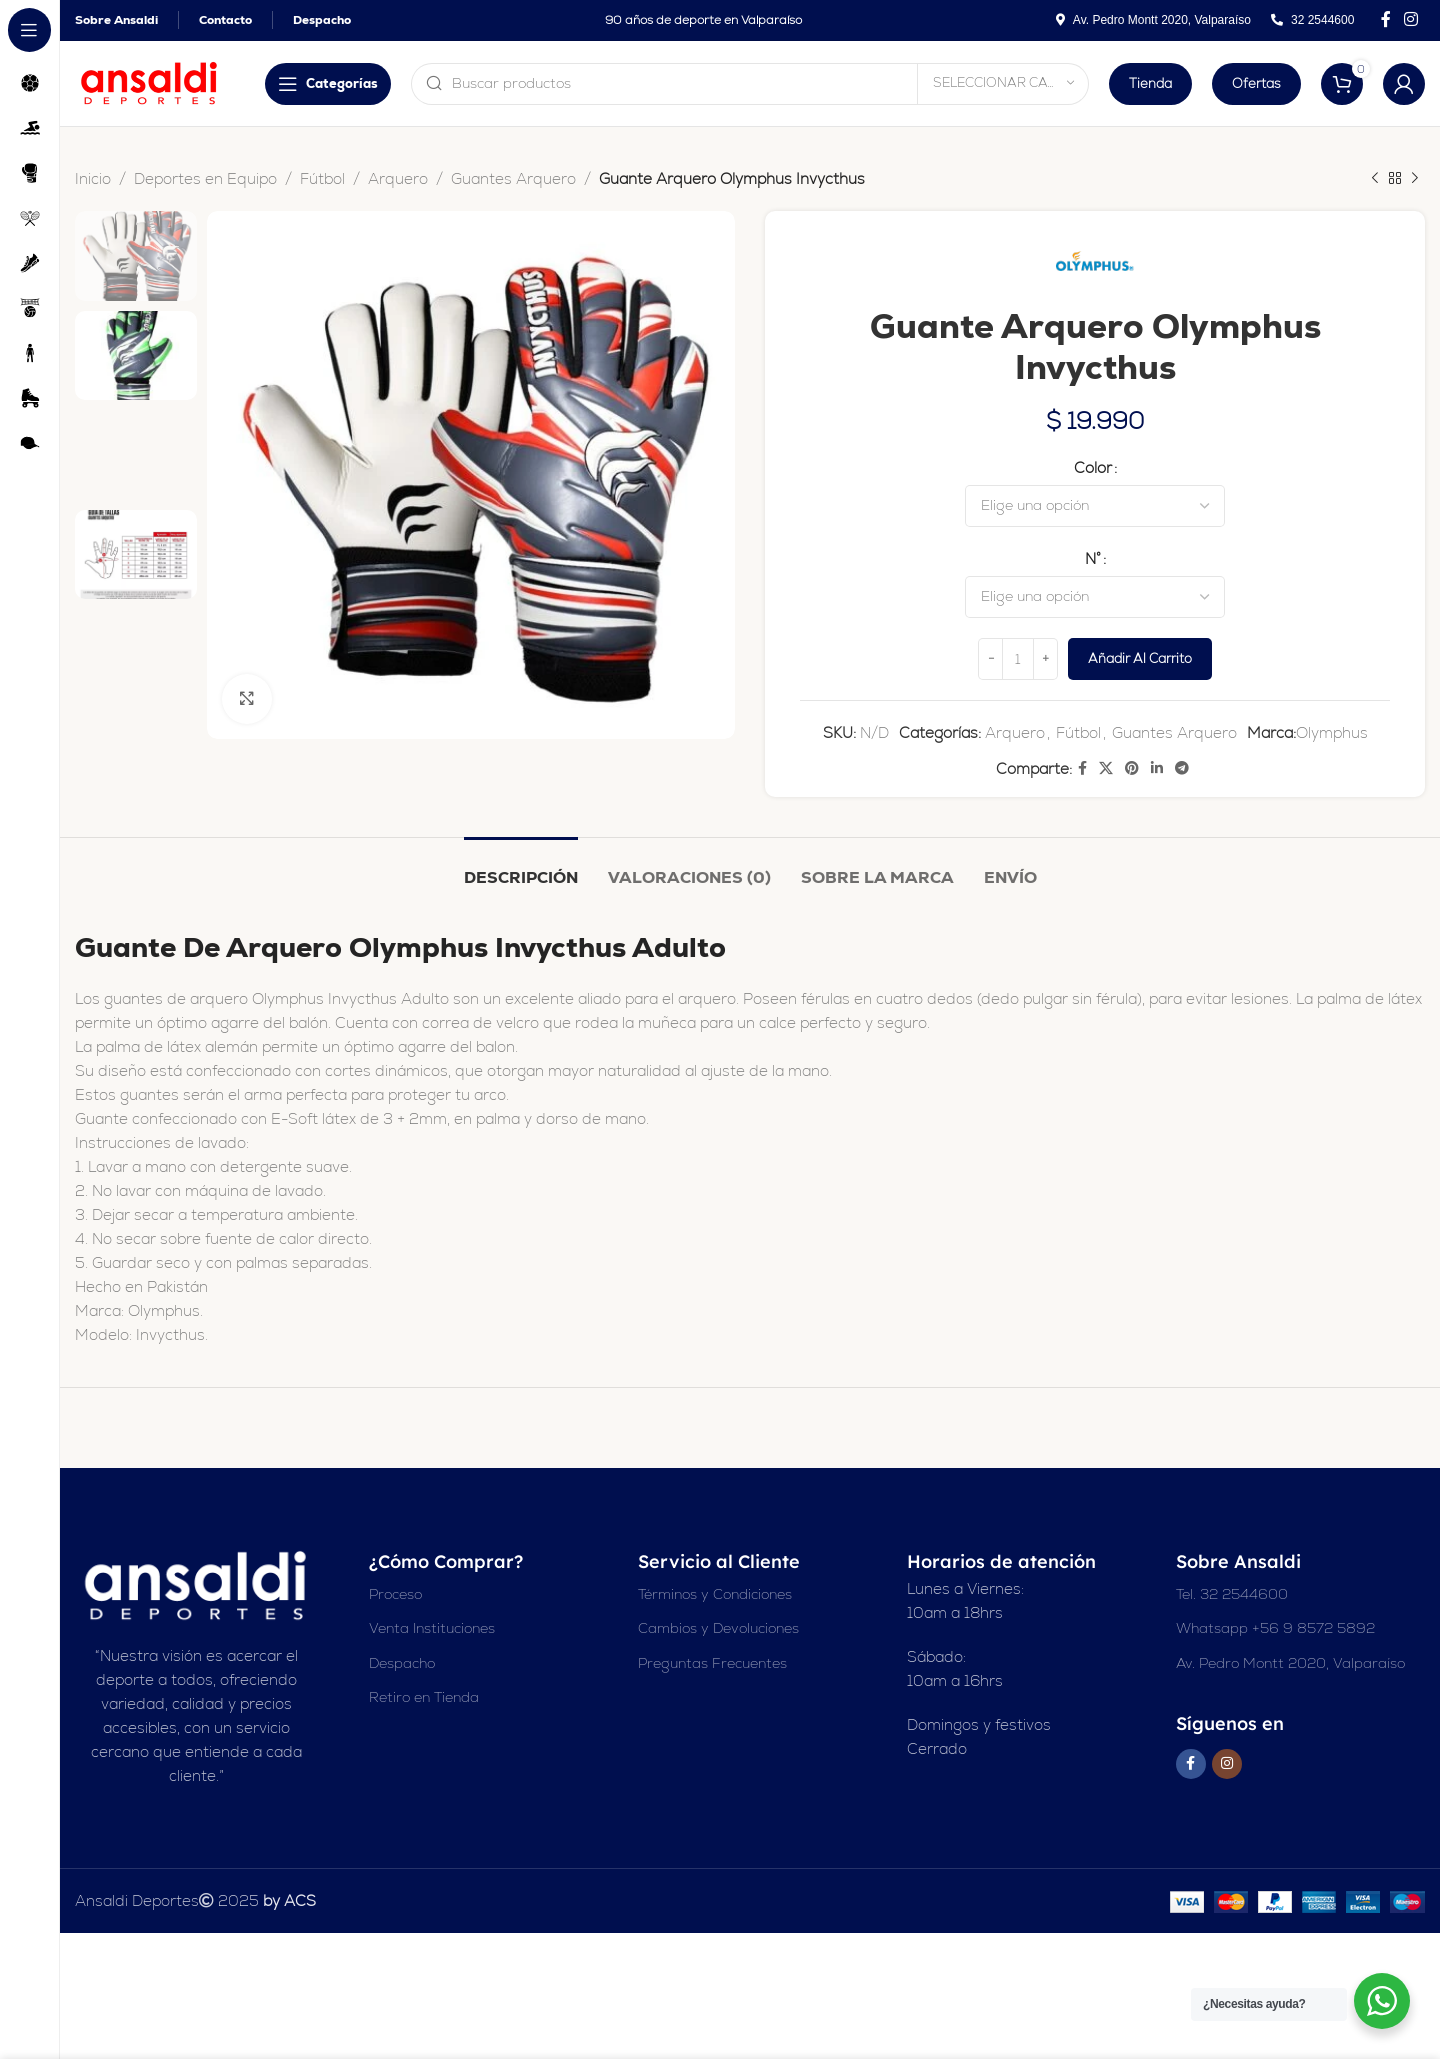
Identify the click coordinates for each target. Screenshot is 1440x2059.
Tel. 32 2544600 (1232, 1594)
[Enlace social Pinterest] (1132, 768)
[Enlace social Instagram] (1411, 19)
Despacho (402, 1663)
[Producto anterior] (1375, 179)
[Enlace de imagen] (197, 1584)
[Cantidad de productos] (1018, 659)
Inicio (93, 178)
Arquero (398, 178)
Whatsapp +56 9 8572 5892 (1275, 1628)
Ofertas (1256, 83)
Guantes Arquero (513, 178)
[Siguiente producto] (1415, 179)
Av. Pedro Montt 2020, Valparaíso (1290, 1663)
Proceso (395, 1594)
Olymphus (1332, 732)
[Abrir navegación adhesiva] (178, 84)
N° (1093, 558)
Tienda (1150, 83)
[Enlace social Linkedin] (1157, 768)
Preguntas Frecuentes (712, 1663)
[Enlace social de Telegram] (1182, 768)
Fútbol (322, 178)
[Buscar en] (675, 84)
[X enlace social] (1106, 768)
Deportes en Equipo (205, 178)
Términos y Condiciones (715, 1594)
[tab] (521, 867)
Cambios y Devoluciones (718, 1628)
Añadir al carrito (1140, 658)
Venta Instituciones (432, 1628)
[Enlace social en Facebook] (1385, 19)
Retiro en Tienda (424, 1697)
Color (1093, 467)
